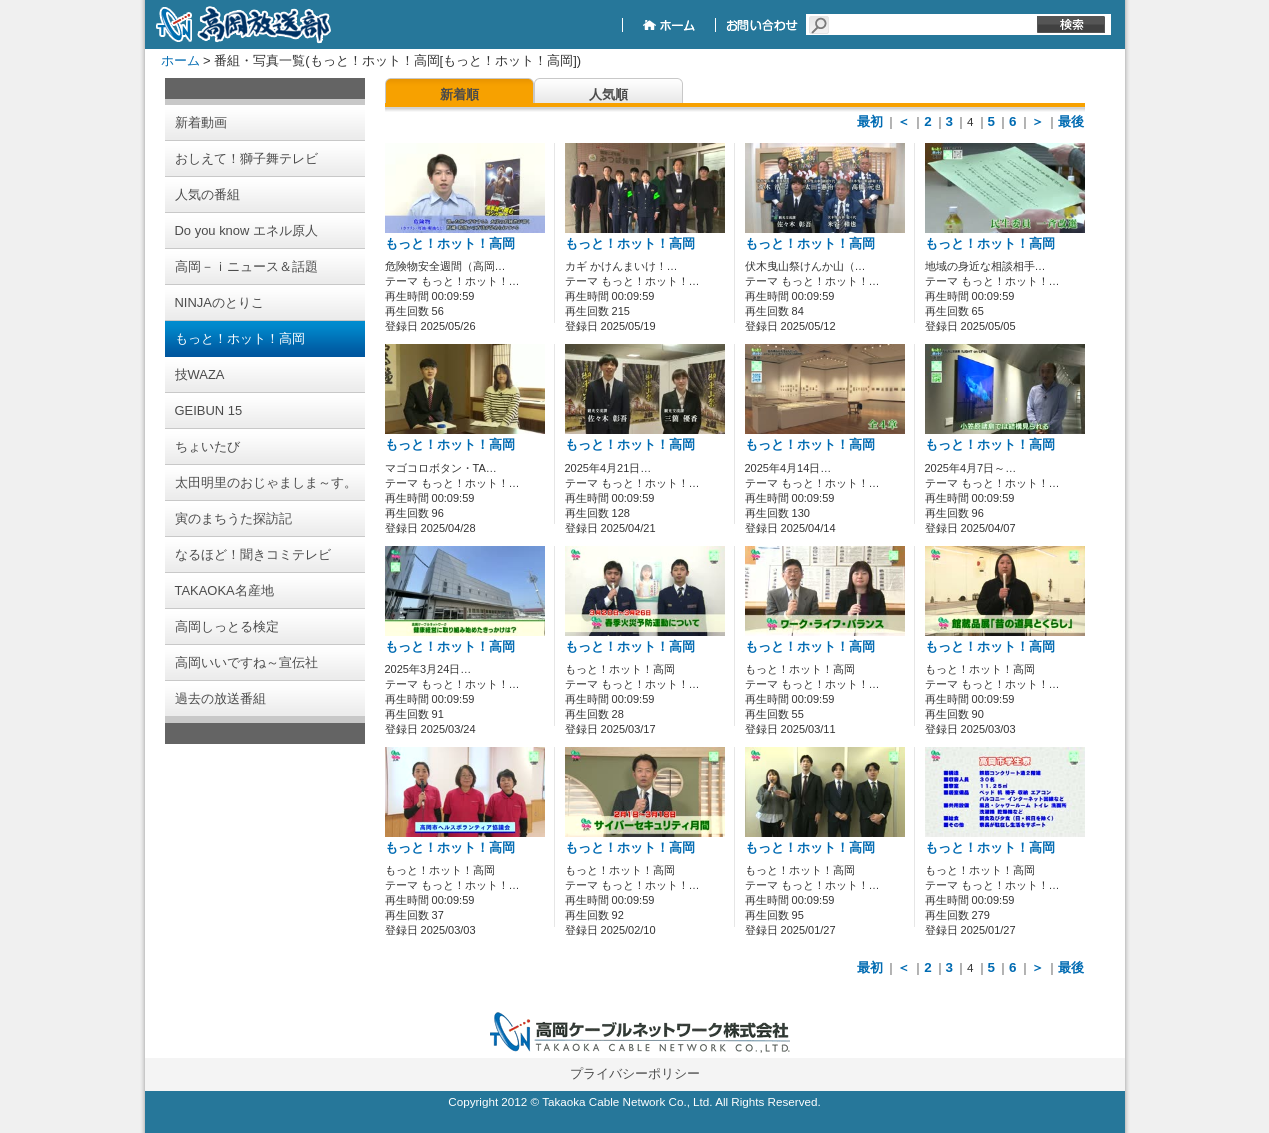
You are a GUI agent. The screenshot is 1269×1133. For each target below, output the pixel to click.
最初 (870, 121)
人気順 (608, 94)
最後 (1071, 121)
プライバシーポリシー (635, 1073)
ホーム (180, 60)
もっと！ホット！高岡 (450, 244)
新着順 (459, 94)
